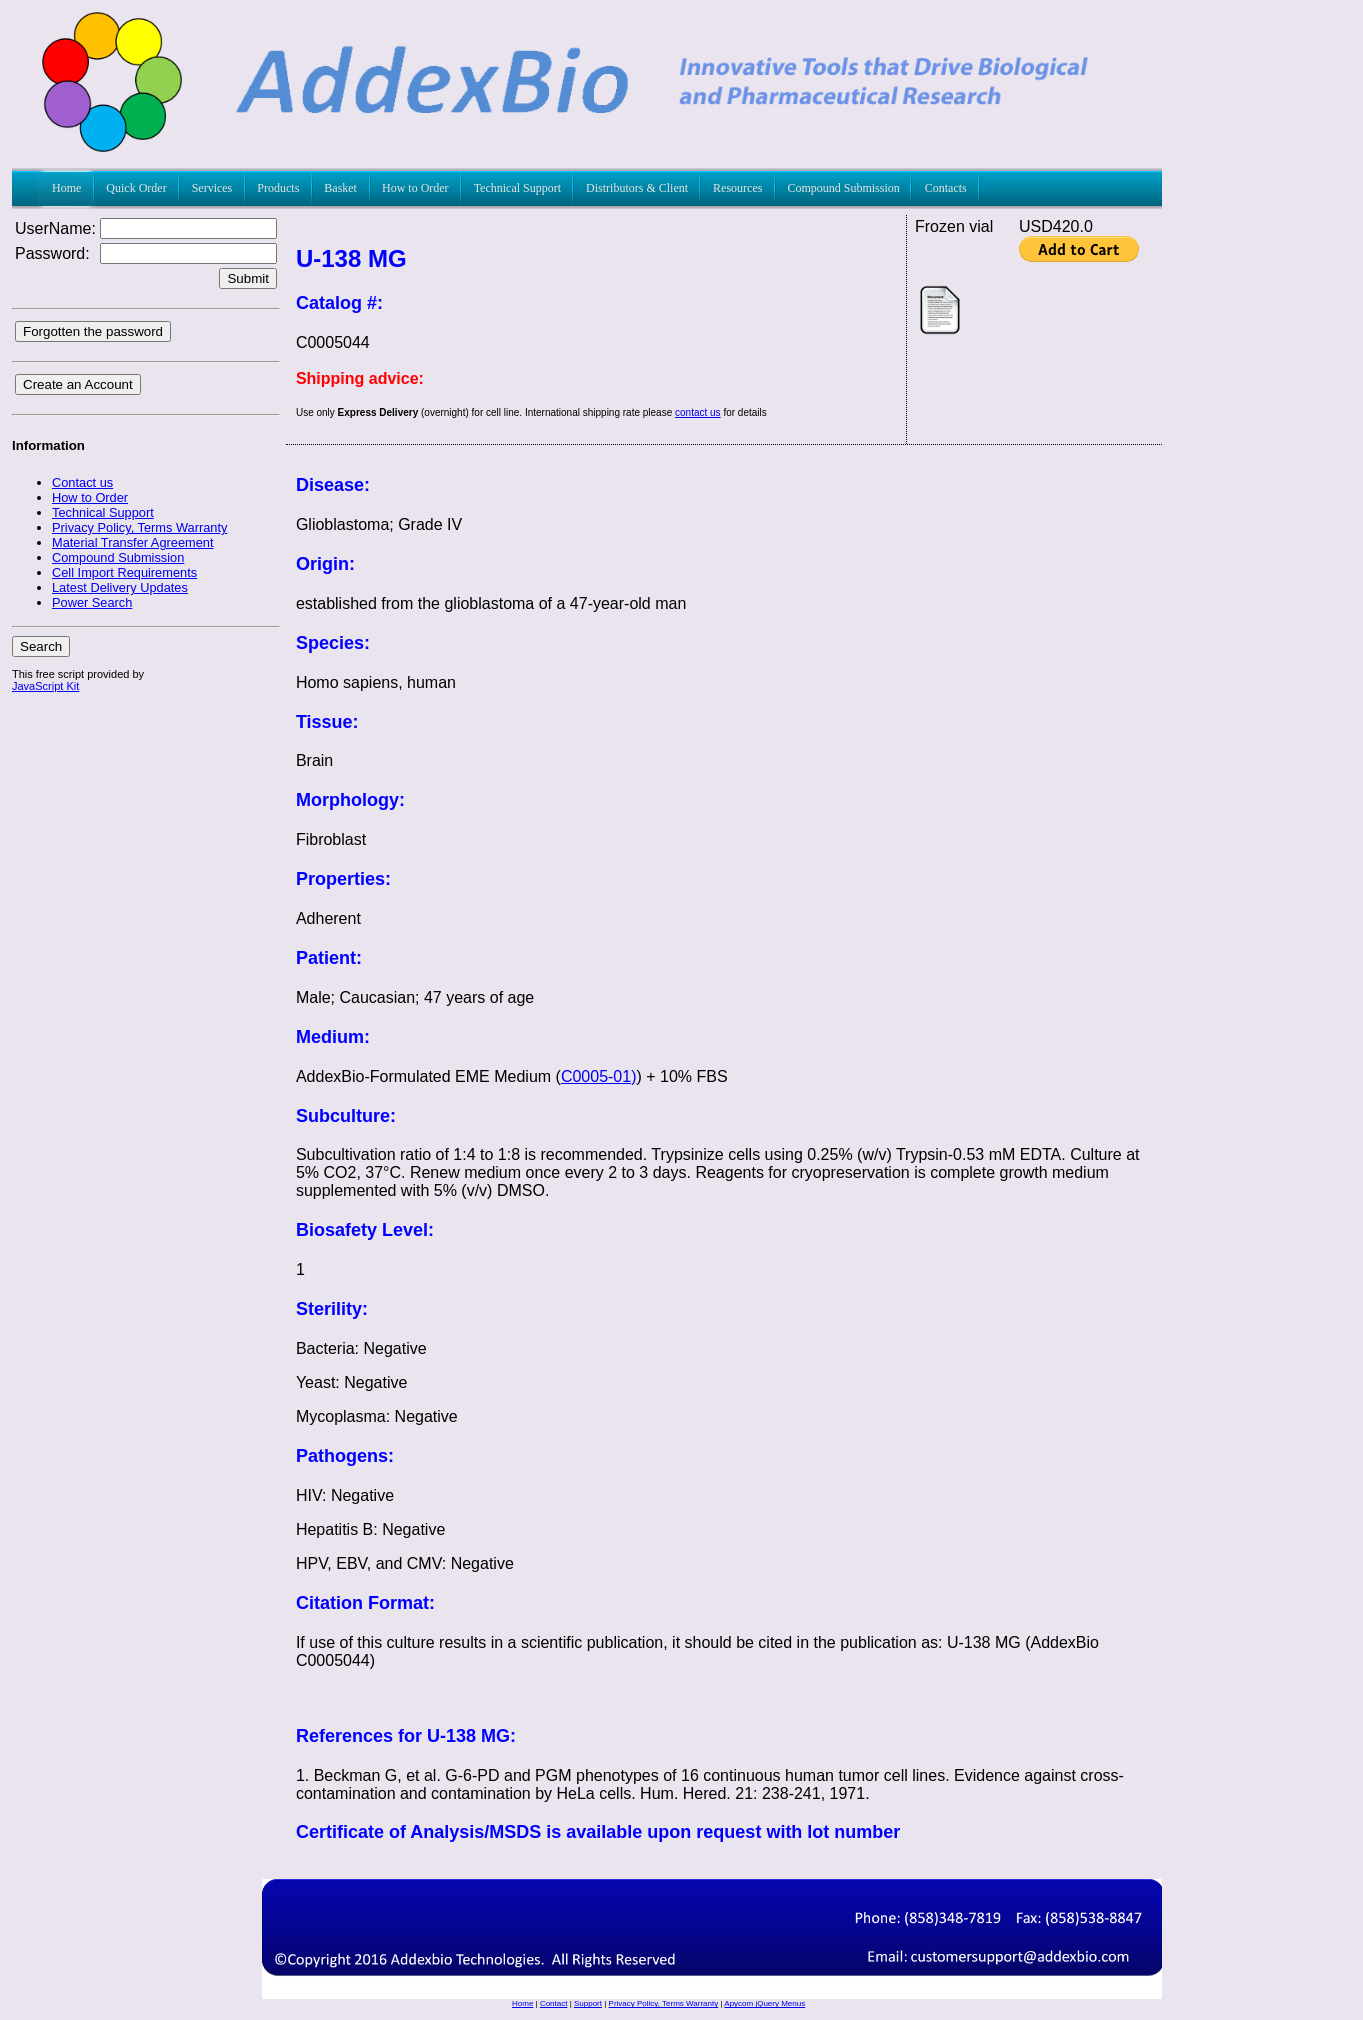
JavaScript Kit (45, 686)
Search (41, 646)
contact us (698, 412)
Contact (554, 2003)
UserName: (55, 228)
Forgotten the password (93, 331)
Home (522, 2003)
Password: (52, 253)
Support (588, 2003)
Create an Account (78, 384)
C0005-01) (599, 1076)
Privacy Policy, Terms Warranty (664, 2003)
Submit (247, 278)
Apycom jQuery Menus (764, 2003)
